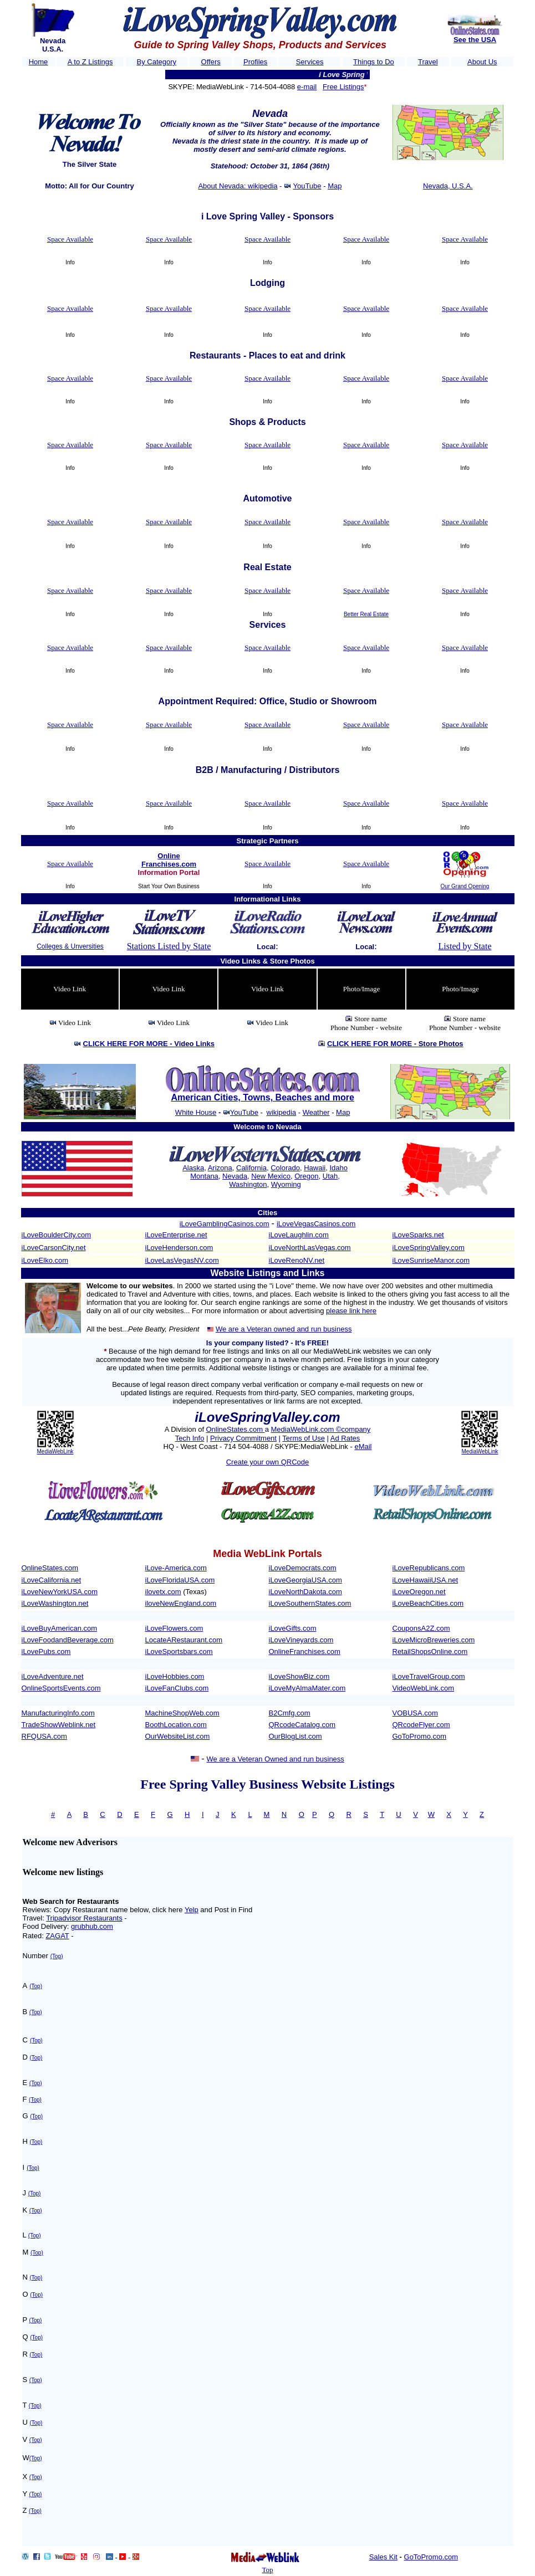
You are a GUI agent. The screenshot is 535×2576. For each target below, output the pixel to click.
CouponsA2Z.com (421, 1628)
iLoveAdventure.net (53, 1676)
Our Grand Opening (465, 886)
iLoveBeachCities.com (428, 1603)
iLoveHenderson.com (179, 1247)
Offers (211, 62)
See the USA (475, 39)
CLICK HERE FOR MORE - (149, 1043)
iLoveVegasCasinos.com (316, 1224)
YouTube (307, 186)
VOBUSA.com (415, 1713)
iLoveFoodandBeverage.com (68, 1640)
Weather (316, 1112)
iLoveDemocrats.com (303, 1568)
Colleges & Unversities (70, 946)
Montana (204, 1176)
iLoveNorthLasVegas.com (310, 1247)
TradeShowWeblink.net (59, 1724)
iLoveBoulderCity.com (56, 1235)
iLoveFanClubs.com (177, 1688)
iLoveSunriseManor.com (431, 1260)
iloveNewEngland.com (181, 1603)
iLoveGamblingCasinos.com (224, 1224)
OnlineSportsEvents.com (61, 1688)
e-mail (307, 87)
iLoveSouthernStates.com (310, 1603)
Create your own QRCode (267, 1462)
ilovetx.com (163, 1591)
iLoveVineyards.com (301, 1640)
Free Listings (343, 87)
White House (195, 1112)
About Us (482, 62)
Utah (330, 1176)
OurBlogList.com (295, 1736)
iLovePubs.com (46, 1651)
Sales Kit (383, 2557)
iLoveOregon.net (419, 1591)
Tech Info (190, 1438)
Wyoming (286, 1184)
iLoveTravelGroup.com (429, 1676)
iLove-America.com (176, 1568)
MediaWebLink (55, 1451)
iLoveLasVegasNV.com (182, 1260)
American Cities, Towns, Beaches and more (262, 1097)
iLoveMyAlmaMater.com (307, 1688)
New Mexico (271, 1176)
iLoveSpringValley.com (429, 1247)
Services (310, 62)
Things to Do (373, 62)
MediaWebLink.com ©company (320, 1429)
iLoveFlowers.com (174, 1628)
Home (38, 62)
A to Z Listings (90, 62)
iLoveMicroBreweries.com (434, 1640)
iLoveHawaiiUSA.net (425, 1580)
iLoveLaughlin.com (299, 1235)
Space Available (70, 239)
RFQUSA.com (44, 1736)
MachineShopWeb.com (182, 1713)
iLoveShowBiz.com (299, 1676)
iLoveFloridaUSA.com (180, 1580)
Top (267, 2569)
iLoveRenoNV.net (297, 1260)
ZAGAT (57, 1936)
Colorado (285, 1168)
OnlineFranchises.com (304, 1651)
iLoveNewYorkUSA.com (60, 1591)
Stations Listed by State (169, 946)
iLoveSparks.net (418, 1235)
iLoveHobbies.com (175, 1676)
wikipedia (281, 1112)
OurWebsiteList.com (177, 1736)
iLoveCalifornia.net (51, 1580)
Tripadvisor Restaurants (84, 1918)
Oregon (306, 1176)
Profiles (255, 62)
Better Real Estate (366, 614)
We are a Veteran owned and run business (283, 1329)
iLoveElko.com (45, 1260)
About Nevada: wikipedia (237, 186)
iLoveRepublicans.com (429, 1568)
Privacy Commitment (243, 1438)
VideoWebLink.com (424, 1688)
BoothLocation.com (176, 1724)
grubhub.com (92, 1926)
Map (335, 186)
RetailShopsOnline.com (430, 1651)
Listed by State (465, 946)
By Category (157, 62)
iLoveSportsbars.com (179, 1651)
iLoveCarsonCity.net (54, 1247)
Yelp (191, 1910)
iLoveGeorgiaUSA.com (305, 1580)
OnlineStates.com (235, 1429)
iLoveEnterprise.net (176, 1235)
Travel (428, 62)
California (251, 1168)
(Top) (56, 1956)
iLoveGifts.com (293, 1628)
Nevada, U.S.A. (448, 186)
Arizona (220, 1168)
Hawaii (314, 1168)
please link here (351, 1311)
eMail (362, 1446)
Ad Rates (345, 1438)
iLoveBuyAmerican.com (60, 1628)
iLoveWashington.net (55, 1603)
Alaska (193, 1168)
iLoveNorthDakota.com (305, 1591)
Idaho (338, 1168)
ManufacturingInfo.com (58, 1713)
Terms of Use (303, 1438)
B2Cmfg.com (289, 1713)
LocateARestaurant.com (183, 1640)
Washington (248, 1184)
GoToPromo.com (420, 1736)
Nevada (234, 1176)
